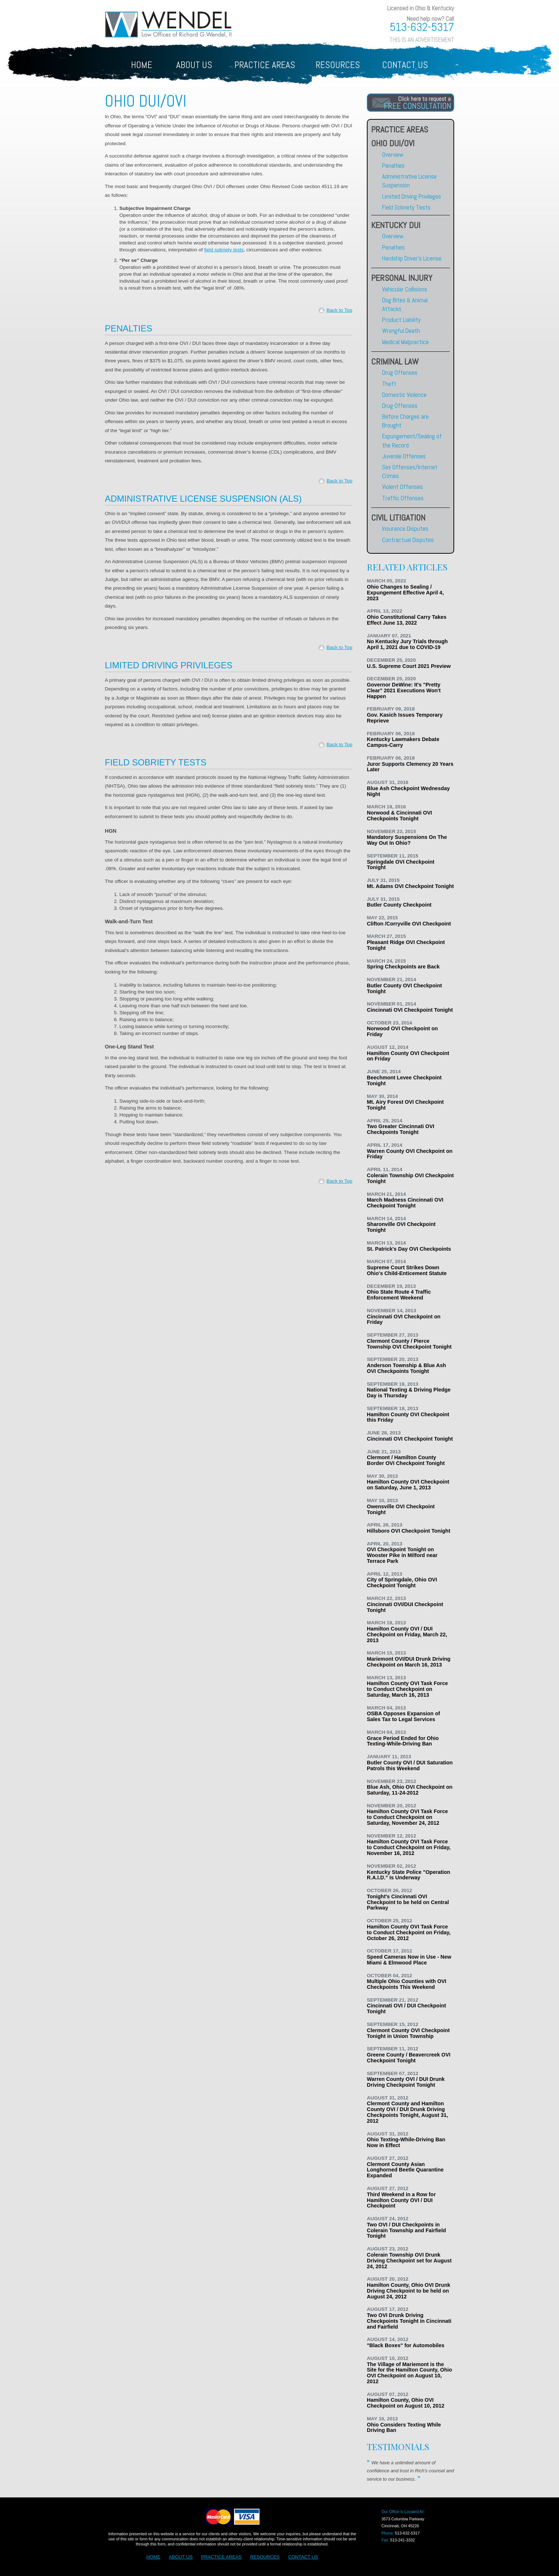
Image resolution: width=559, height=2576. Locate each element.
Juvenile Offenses (404, 456)
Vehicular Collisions (404, 289)
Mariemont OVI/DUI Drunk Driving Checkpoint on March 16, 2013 (408, 1662)
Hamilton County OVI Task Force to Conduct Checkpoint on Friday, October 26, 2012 (409, 1932)
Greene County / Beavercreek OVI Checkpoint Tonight (409, 2057)
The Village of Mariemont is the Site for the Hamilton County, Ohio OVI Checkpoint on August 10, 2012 (409, 2372)
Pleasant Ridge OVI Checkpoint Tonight (406, 945)
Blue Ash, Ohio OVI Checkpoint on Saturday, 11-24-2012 (409, 1790)
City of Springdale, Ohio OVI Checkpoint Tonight (402, 1582)
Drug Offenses (399, 373)
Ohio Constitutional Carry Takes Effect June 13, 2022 (407, 620)
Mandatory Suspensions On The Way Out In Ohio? (407, 840)
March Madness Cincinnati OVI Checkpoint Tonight (405, 1203)
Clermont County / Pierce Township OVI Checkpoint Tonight (409, 1344)
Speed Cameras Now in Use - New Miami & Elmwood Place (409, 1960)
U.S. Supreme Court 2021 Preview (409, 666)
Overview (392, 155)
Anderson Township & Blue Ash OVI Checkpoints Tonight (406, 1368)
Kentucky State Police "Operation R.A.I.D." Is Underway (408, 1875)
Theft (389, 384)
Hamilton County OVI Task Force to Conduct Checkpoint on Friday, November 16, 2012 (409, 1847)
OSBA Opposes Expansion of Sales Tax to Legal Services (403, 1716)
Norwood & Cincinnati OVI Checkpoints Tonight (399, 815)
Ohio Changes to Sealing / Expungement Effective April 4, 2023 (405, 592)
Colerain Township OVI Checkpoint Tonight (410, 1178)
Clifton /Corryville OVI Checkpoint (409, 924)
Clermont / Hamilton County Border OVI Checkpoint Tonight (406, 1460)
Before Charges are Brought (405, 421)
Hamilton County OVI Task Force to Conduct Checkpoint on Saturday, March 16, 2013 (407, 1689)
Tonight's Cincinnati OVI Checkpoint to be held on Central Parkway (408, 1902)
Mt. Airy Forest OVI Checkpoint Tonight (405, 1105)
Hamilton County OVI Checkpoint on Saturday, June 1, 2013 (408, 1484)
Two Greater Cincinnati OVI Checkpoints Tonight (400, 1129)
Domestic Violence (404, 395)
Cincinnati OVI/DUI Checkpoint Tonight (405, 1607)
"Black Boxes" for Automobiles (405, 2345)
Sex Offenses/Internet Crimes (409, 471)
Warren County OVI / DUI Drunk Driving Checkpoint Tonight (406, 2082)
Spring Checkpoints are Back (403, 967)
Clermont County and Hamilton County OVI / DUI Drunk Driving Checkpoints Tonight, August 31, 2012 (407, 2112)
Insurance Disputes (405, 529)
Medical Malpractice (405, 342)
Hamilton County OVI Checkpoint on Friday (408, 1056)
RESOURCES (265, 2557)
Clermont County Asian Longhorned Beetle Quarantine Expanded (405, 2170)
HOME (141, 65)
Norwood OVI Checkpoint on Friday (402, 1031)
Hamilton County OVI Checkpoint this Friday (408, 1417)
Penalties (393, 166)
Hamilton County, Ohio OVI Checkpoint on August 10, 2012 (405, 2403)
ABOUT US (194, 65)
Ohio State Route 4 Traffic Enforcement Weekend (399, 1295)
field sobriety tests (224, 249)
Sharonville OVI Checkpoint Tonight (401, 1227)
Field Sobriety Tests (406, 207)
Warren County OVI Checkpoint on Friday (409, 1154)
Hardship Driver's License (411, 258)
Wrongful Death (401, 331)
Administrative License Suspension (409, 180)
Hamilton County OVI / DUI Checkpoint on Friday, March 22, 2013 (407, 1634)
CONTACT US (405, 65)
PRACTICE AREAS (221, 2557)
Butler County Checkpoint (399, 905)
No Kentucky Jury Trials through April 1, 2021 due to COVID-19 (407, 644)
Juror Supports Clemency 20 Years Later (410, 767)
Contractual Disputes (408, 540)
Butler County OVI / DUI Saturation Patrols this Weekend (410, 1765)
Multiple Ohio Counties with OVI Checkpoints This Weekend (406, 1984)
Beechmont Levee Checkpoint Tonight (404, 1080)
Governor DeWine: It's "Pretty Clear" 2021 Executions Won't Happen (404, 690)
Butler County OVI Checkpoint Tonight (404, 988)
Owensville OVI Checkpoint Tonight (401, 1509)
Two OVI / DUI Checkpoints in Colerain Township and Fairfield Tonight (406, 2230)
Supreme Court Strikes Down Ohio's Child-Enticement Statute (407, 1270)
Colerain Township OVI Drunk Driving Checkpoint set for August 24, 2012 (409, 2260)
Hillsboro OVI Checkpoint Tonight (408, 1531)
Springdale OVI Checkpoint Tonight (401, 865)
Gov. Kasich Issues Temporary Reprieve (405, 718)
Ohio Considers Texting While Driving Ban (404, 2427)
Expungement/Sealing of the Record (412, 440)
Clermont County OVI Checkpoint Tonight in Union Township (408, 2033)
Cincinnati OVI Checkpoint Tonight (410, 1010)
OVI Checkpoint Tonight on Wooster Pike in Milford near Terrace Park (402, 1555)
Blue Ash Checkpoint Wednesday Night (408, 791)
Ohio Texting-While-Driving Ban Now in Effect (406, 2142)
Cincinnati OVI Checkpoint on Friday (403, 1319)
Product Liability (401, 320)
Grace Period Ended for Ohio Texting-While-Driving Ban (403, 1741)
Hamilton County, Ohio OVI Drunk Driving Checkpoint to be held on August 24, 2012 (408, 2291)
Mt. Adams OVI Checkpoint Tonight (410, 886)
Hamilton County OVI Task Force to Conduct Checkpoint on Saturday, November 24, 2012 (407, 1817)
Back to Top (339, 310)
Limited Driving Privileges (411, 196)
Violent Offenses (402, 487)
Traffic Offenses (403, 498)
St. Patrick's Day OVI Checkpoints (409, 1249)
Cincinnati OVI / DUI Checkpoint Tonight (406, 2008)
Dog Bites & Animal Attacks (405, 304)
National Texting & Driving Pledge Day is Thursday (409, 1392)
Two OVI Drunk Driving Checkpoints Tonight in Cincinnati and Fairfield (409, 2321)
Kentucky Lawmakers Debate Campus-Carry (403, 742)
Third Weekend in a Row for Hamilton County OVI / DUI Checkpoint (401, 2200)
